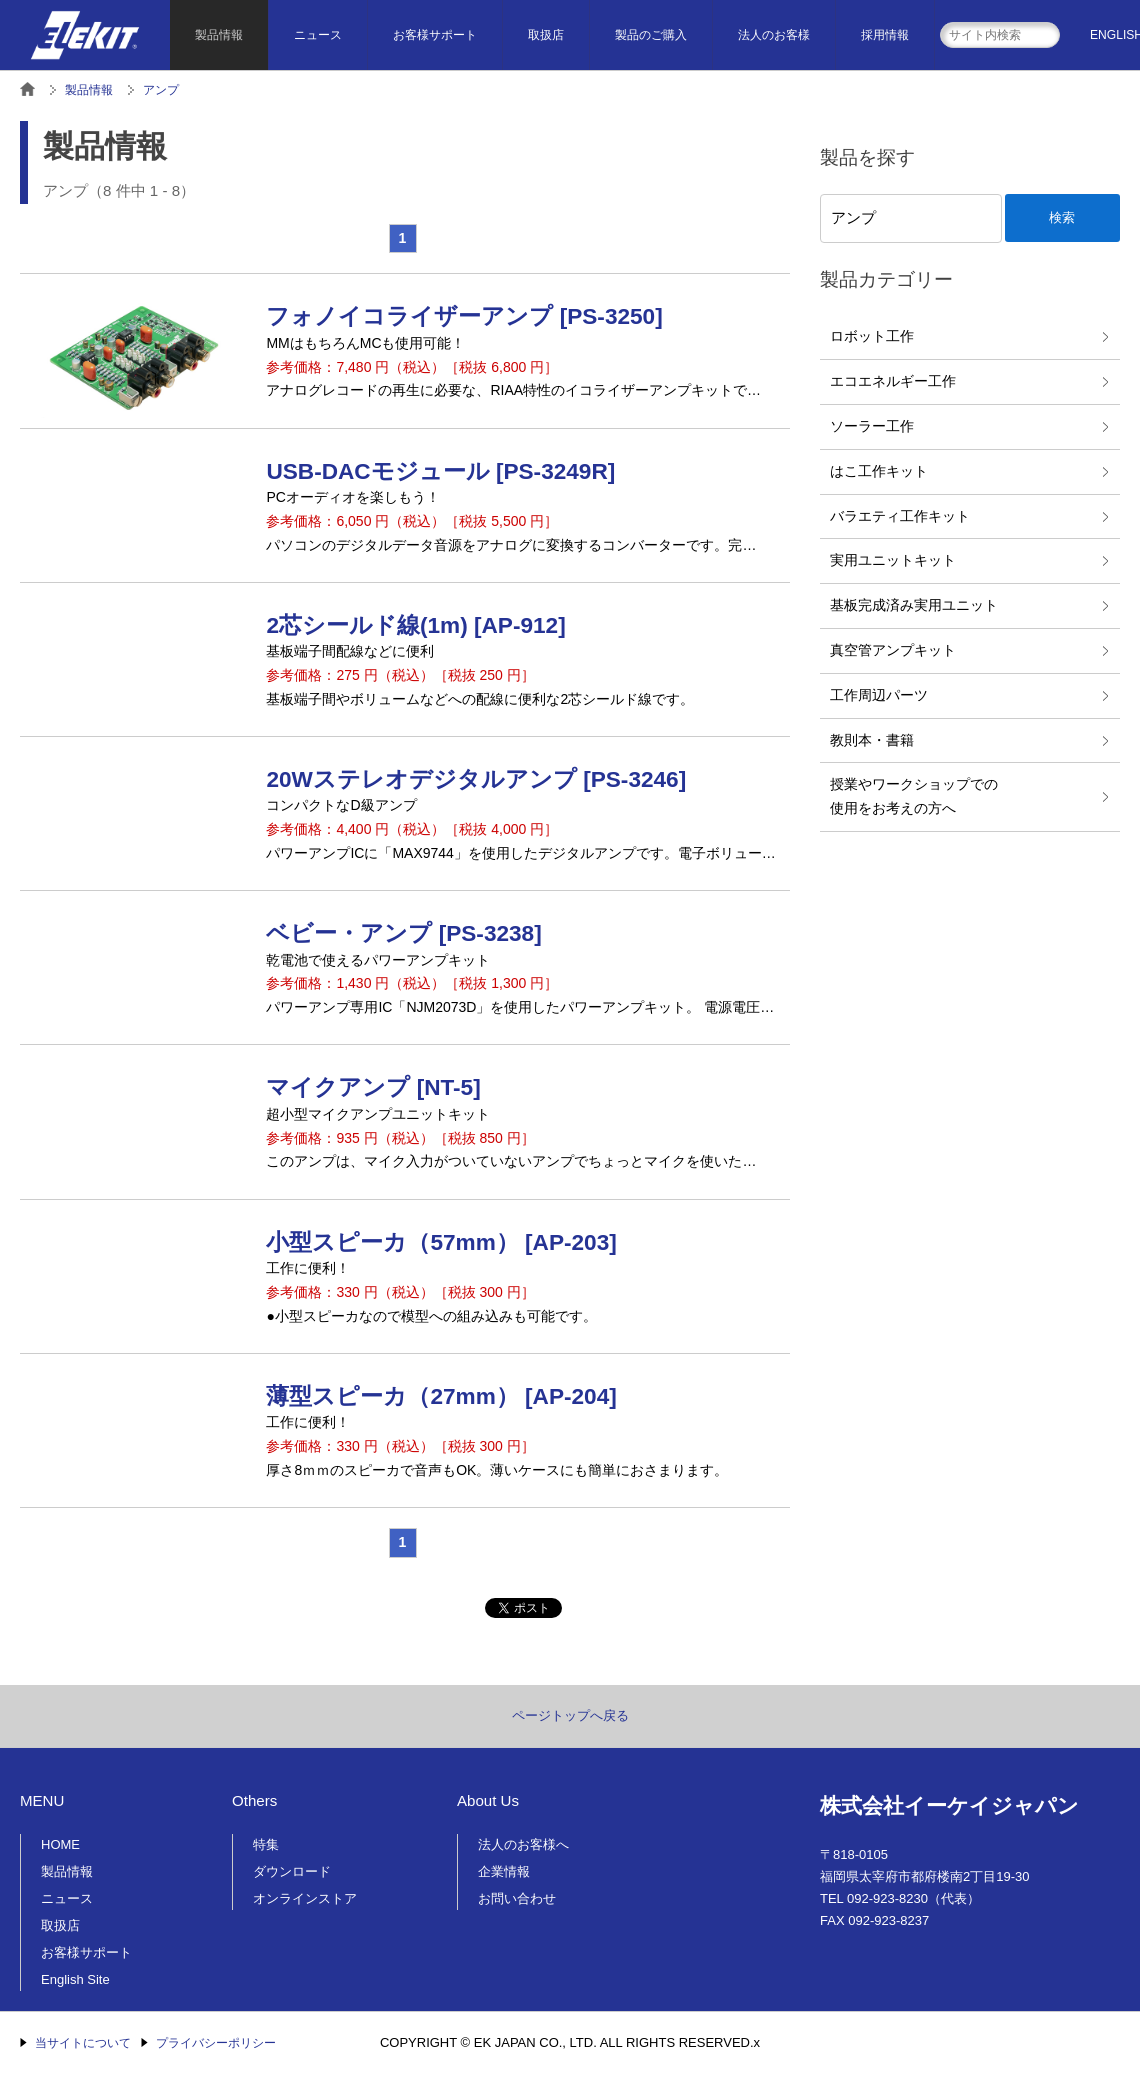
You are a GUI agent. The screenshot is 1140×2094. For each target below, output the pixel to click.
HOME (60, 1844)
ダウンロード (292, 1871)
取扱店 (546, 35)
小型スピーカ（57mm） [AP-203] (441, 1242)
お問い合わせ (517, 1898)
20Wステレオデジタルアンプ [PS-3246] (476, 779)
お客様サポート (435, 35)
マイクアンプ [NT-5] (373, 1087)
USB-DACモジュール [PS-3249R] (440, 471)
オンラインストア (305, 1898)
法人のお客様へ (523, 1844)
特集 (266, 1844)
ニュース (318, 35)
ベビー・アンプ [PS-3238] (403, 933)
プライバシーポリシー (216, 2043)
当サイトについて (83, 2043)
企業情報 (504, 1871)
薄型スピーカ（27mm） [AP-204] (441, 1396)
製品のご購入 (651, 35)
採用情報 (885, 35)
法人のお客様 (774, 35)
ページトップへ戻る (570, 1715)
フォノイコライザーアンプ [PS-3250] (464, 316)
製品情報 (219, 35)
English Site (75, 1979)
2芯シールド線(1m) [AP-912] (415, 625)
